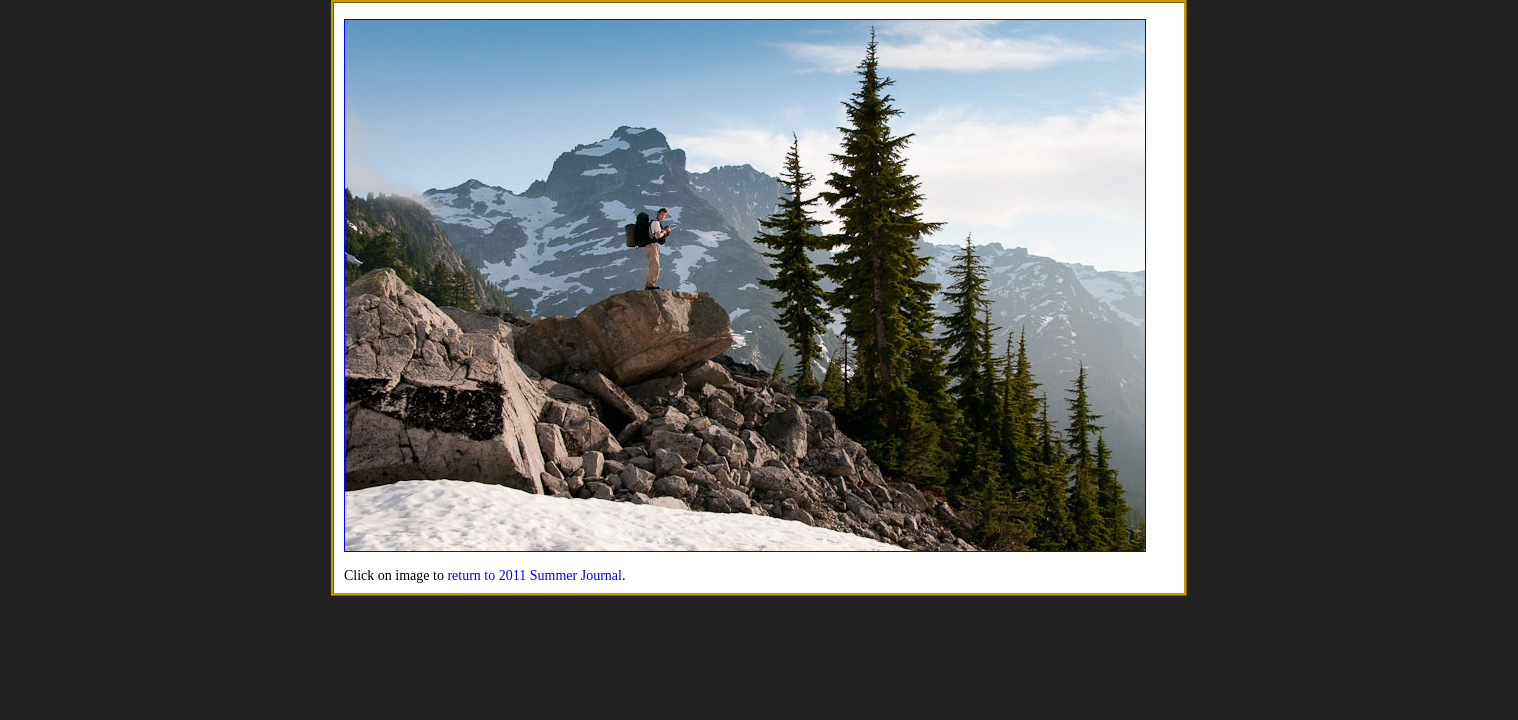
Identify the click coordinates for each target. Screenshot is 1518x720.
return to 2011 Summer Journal (534, 575)
